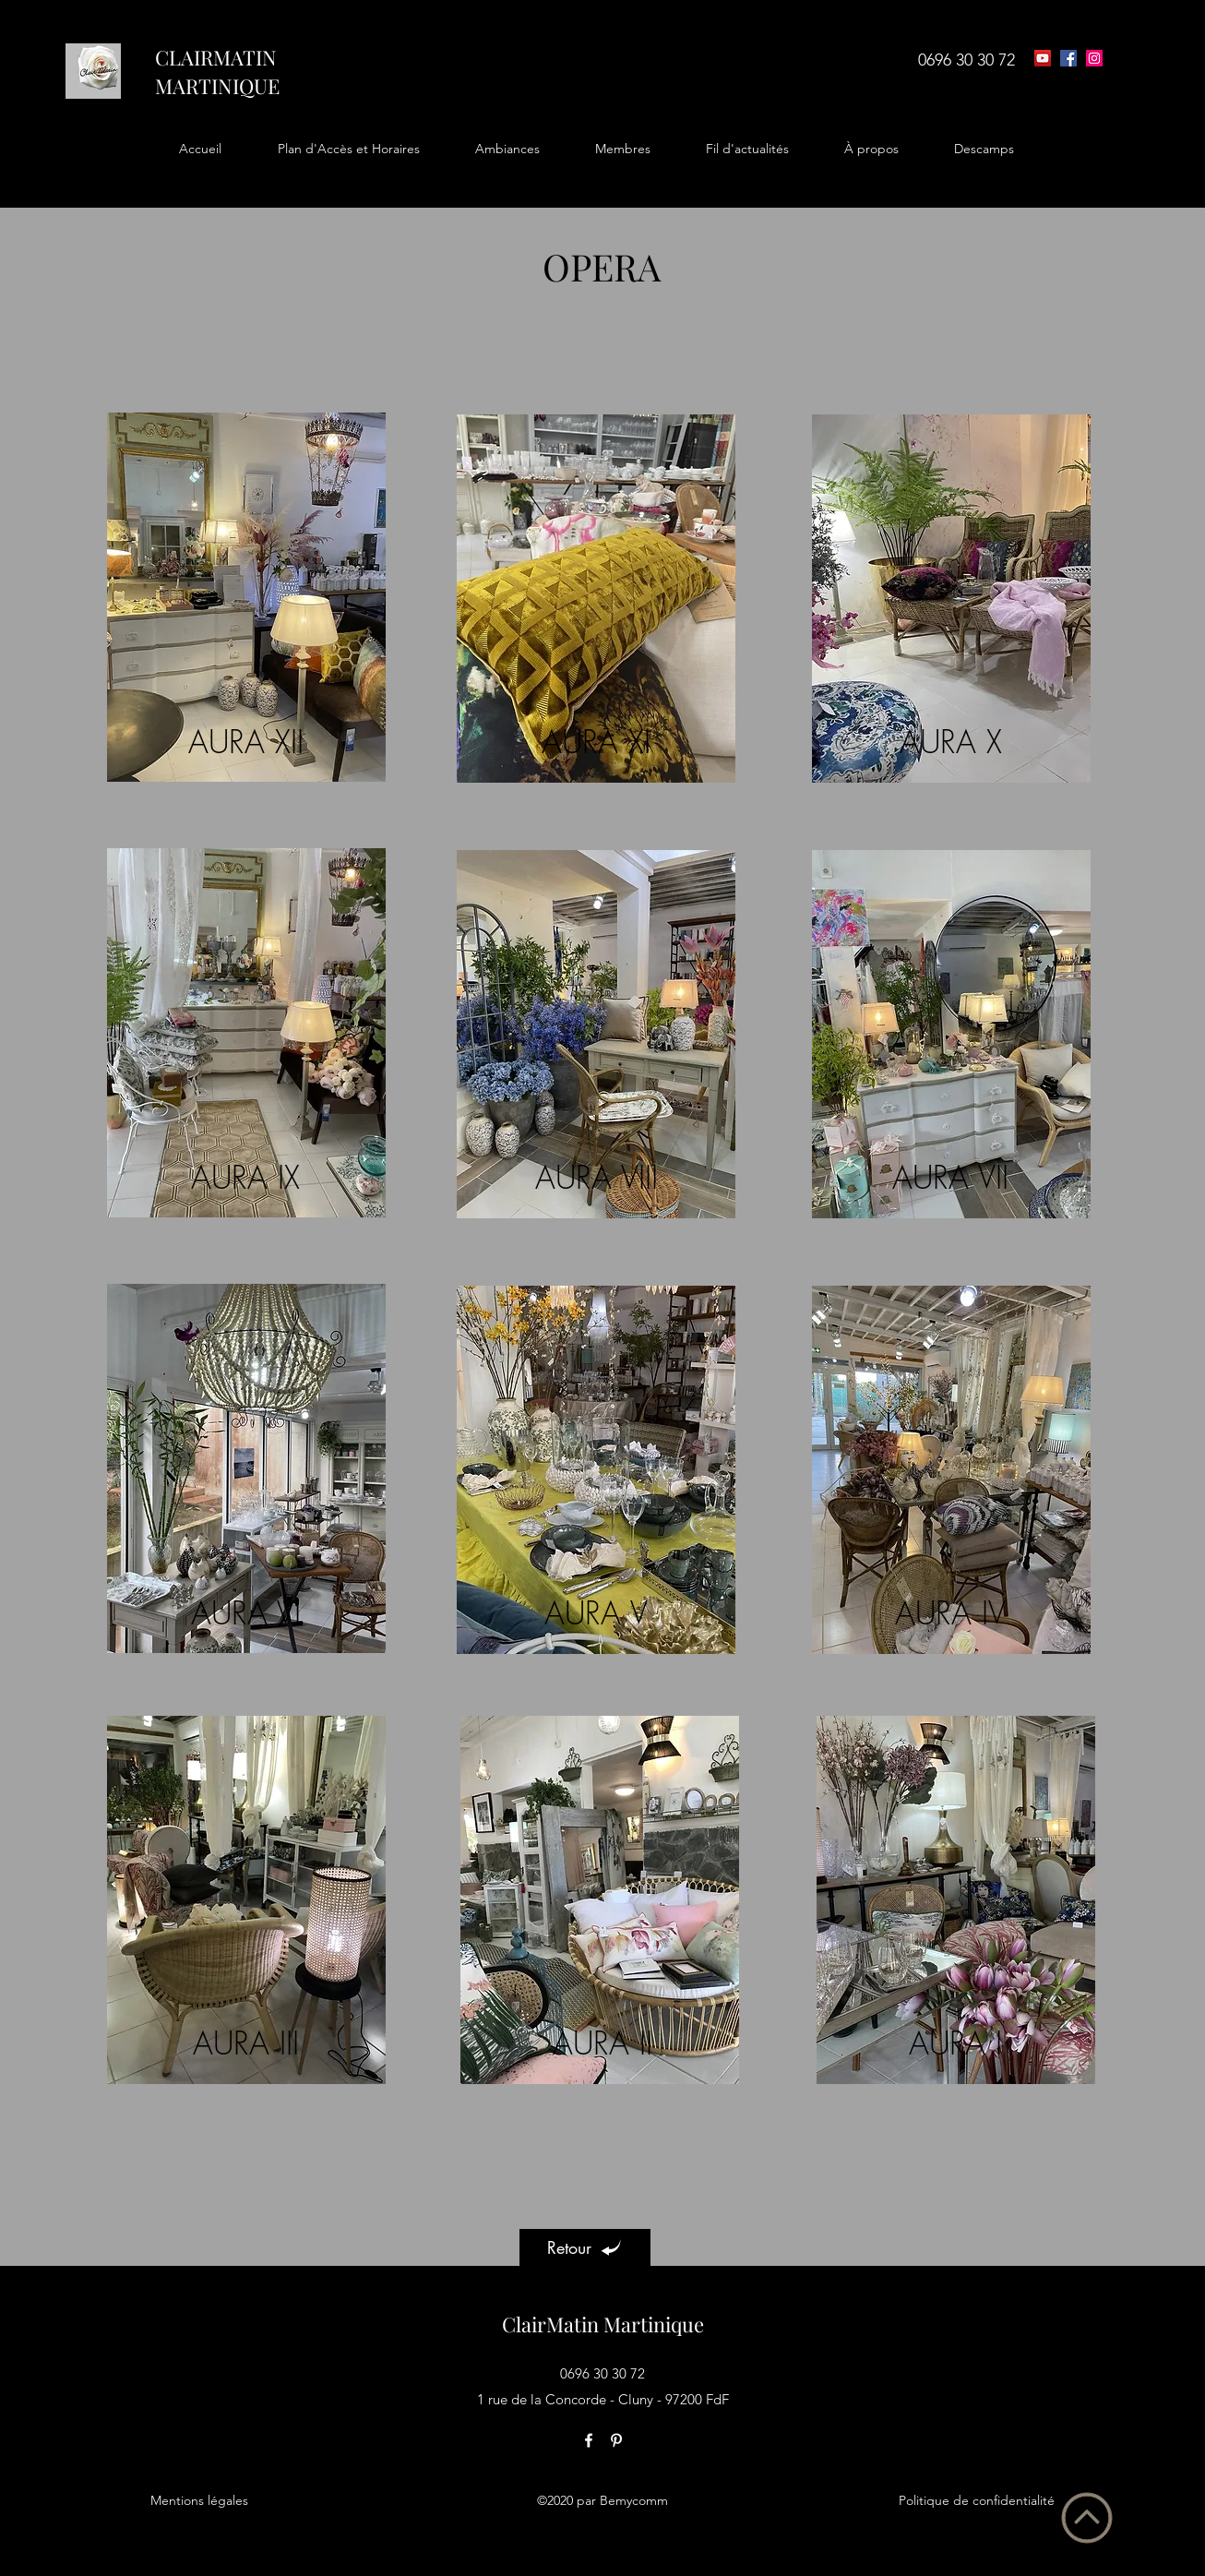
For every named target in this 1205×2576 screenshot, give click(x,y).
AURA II (602, 2042)
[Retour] (584, 2247)
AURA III (246, 2042)
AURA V (596, 1612)
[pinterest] (616, 2440)
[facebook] (1068, 58)
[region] (246, 591)
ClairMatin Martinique (603, 2324)
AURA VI (246, 1612)
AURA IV (950, 1612)
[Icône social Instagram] (1094, 58)
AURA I (955, 2042)
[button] (348, 148)
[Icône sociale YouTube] (1042, 58)
